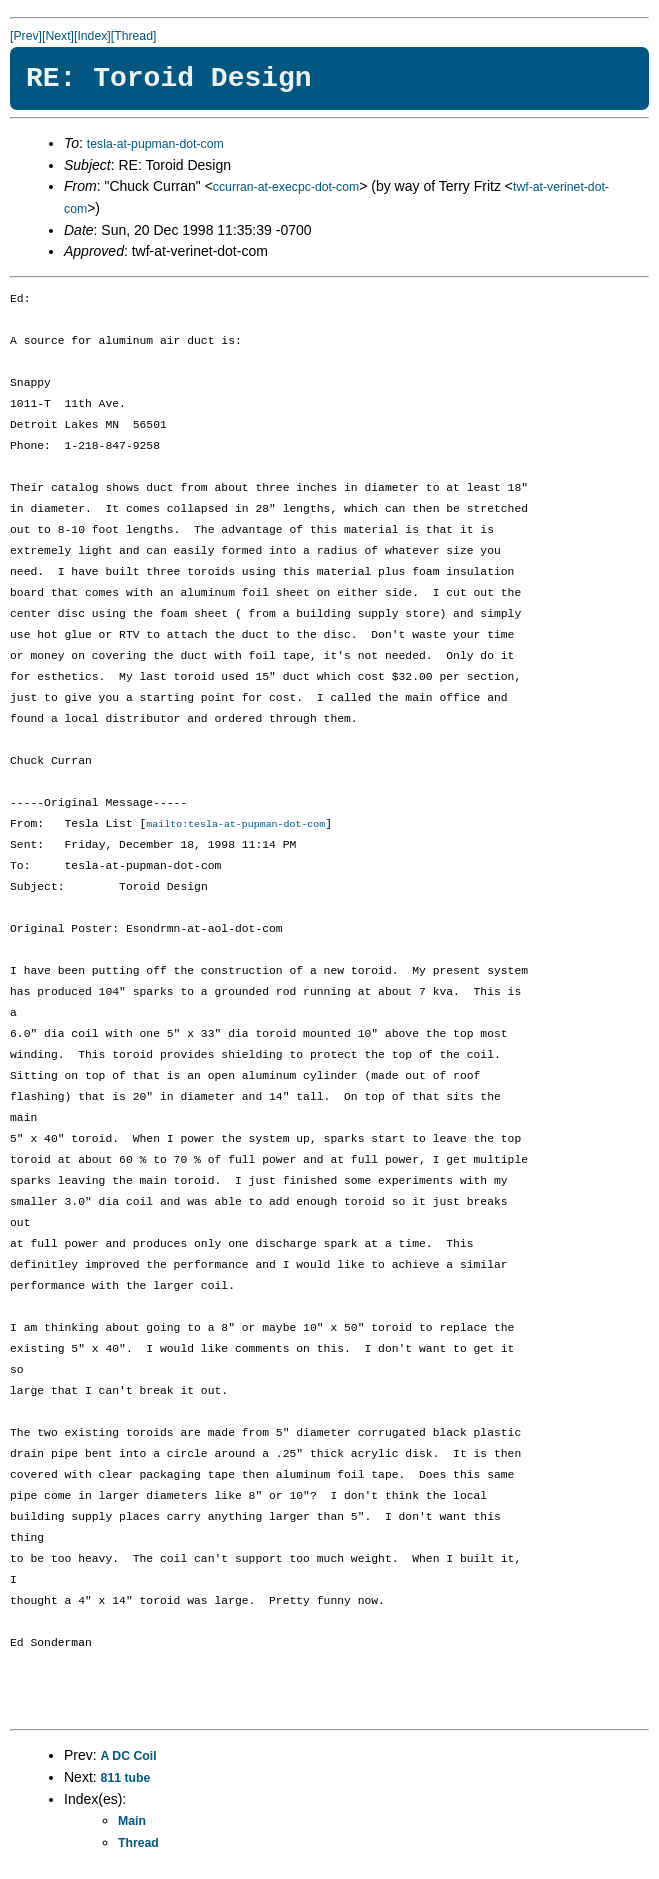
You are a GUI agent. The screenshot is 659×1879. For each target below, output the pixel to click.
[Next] (58, 36)
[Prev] (26, 36)
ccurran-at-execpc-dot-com (286, 187)
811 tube (126, 1779)
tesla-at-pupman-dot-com (155, 144)
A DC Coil (129, 1757)
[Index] (92, 36)
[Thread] (134, 36)
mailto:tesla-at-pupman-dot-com (235, 825)
